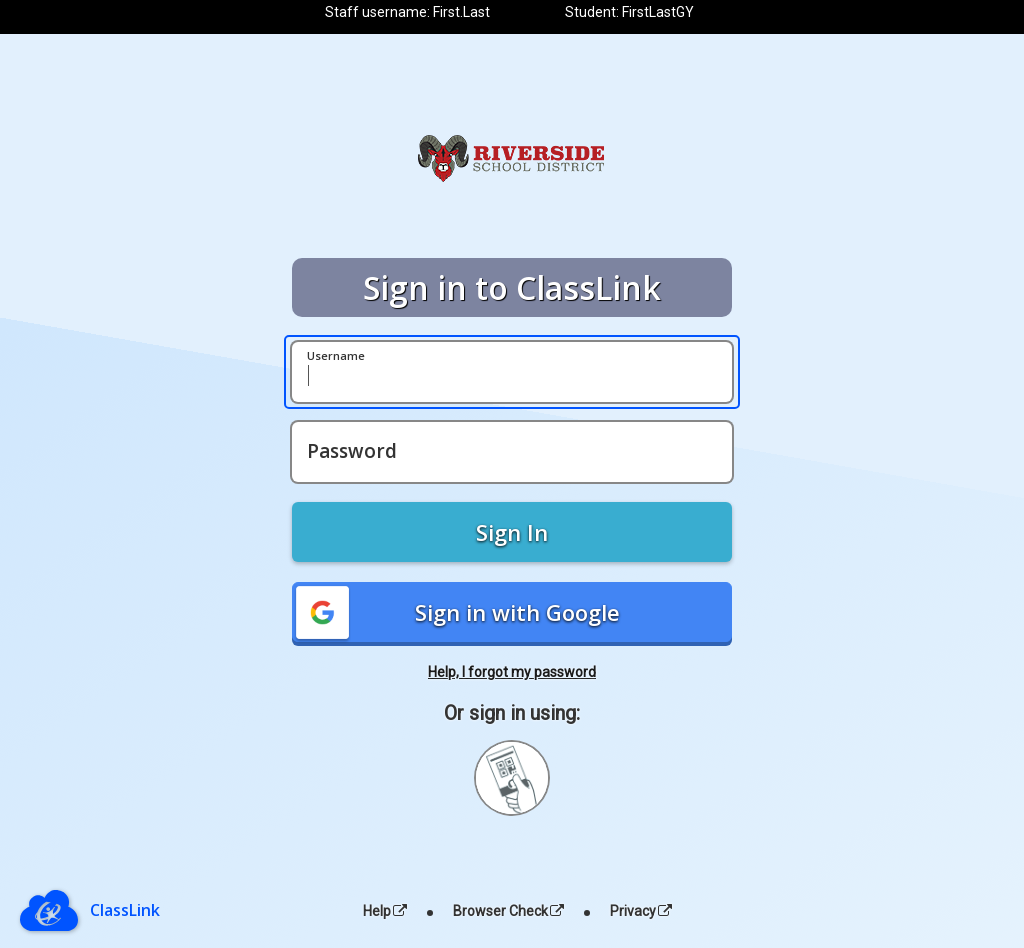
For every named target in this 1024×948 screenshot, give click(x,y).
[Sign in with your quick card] (512, 778)
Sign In (512, 532)
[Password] (512, 452)
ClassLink (125, 910)
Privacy (641, 911)
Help (385, 911)
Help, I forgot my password (512, 672)
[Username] (512, 372)
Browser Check (508, 911)
